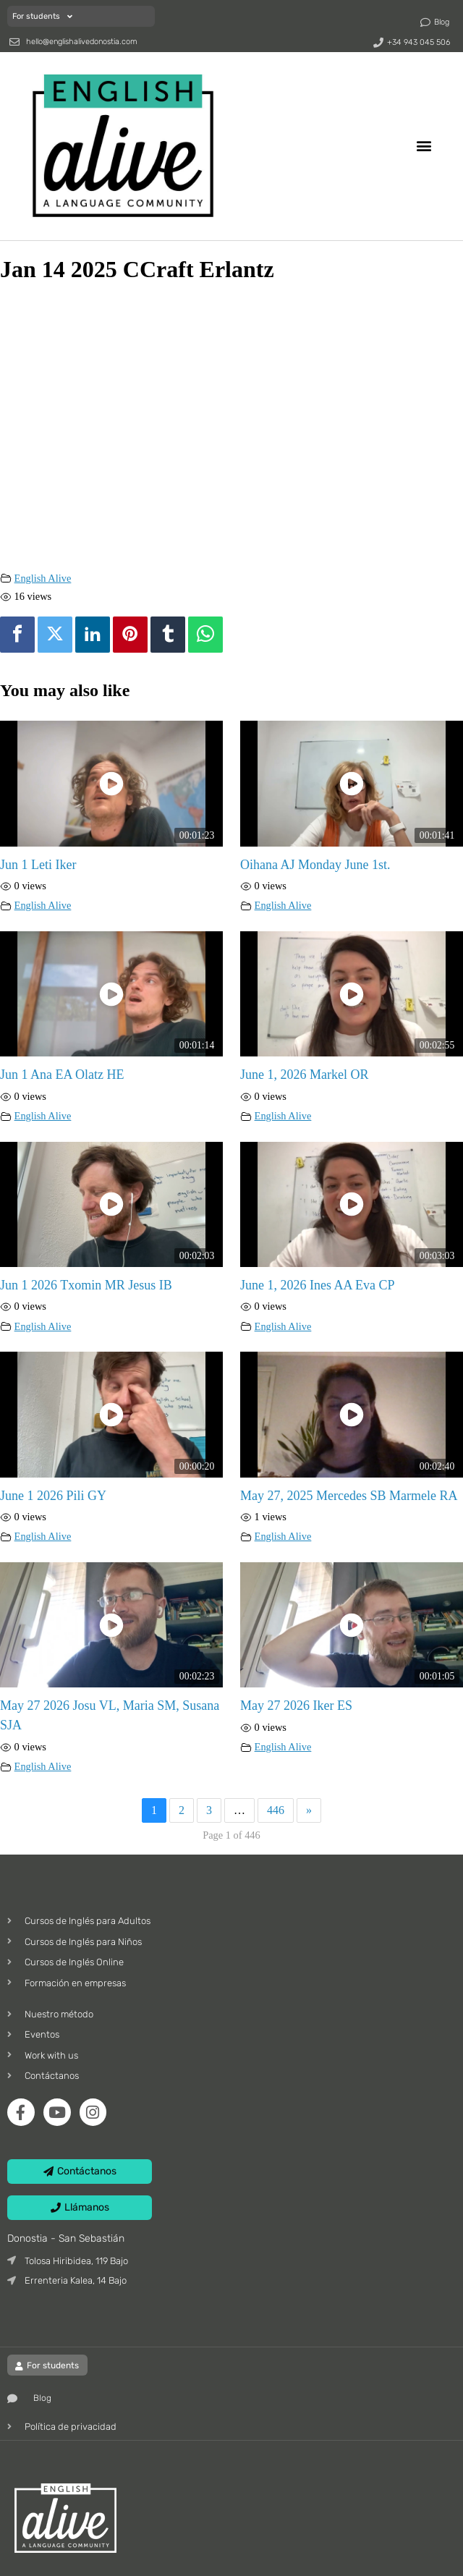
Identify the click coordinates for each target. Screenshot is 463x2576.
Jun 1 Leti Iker (38, 864)
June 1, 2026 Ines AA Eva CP (317, 1285)
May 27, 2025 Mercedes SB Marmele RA (348, 1495)
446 (275, 1810)
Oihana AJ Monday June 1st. (315, 864)
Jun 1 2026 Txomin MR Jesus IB (86, 1285)
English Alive (43, 578)
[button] (424, 146)
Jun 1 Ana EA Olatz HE (62, 1074)
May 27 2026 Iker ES (296, 1705)
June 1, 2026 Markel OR (304, 1074)
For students (42, 16)
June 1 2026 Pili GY (53, 1495)
